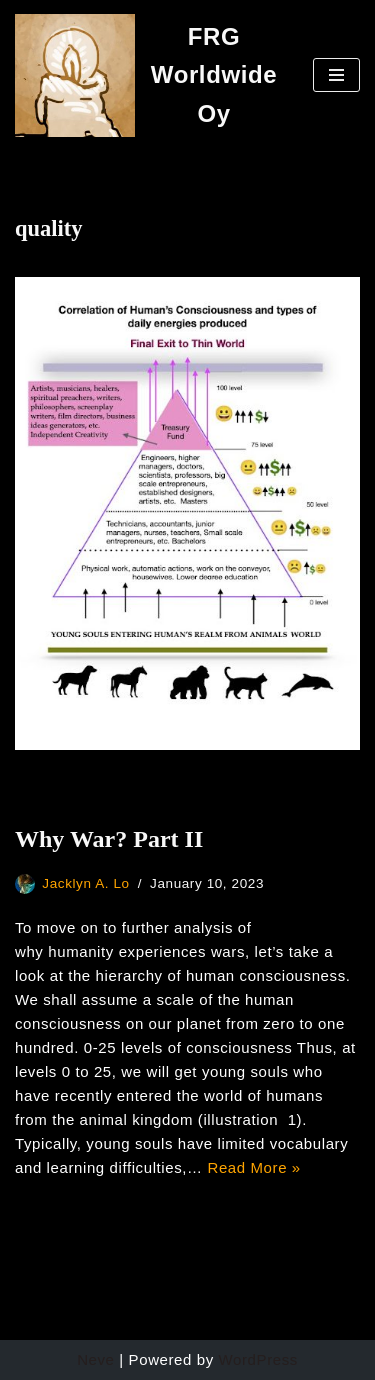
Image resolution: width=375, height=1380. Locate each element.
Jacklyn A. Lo (85, 883)
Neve (95, 1359)
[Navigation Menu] (336, 75)
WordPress (258, 1359)
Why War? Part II (109, 839)
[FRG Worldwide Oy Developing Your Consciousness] (149, 75)
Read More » (253, 1167)
